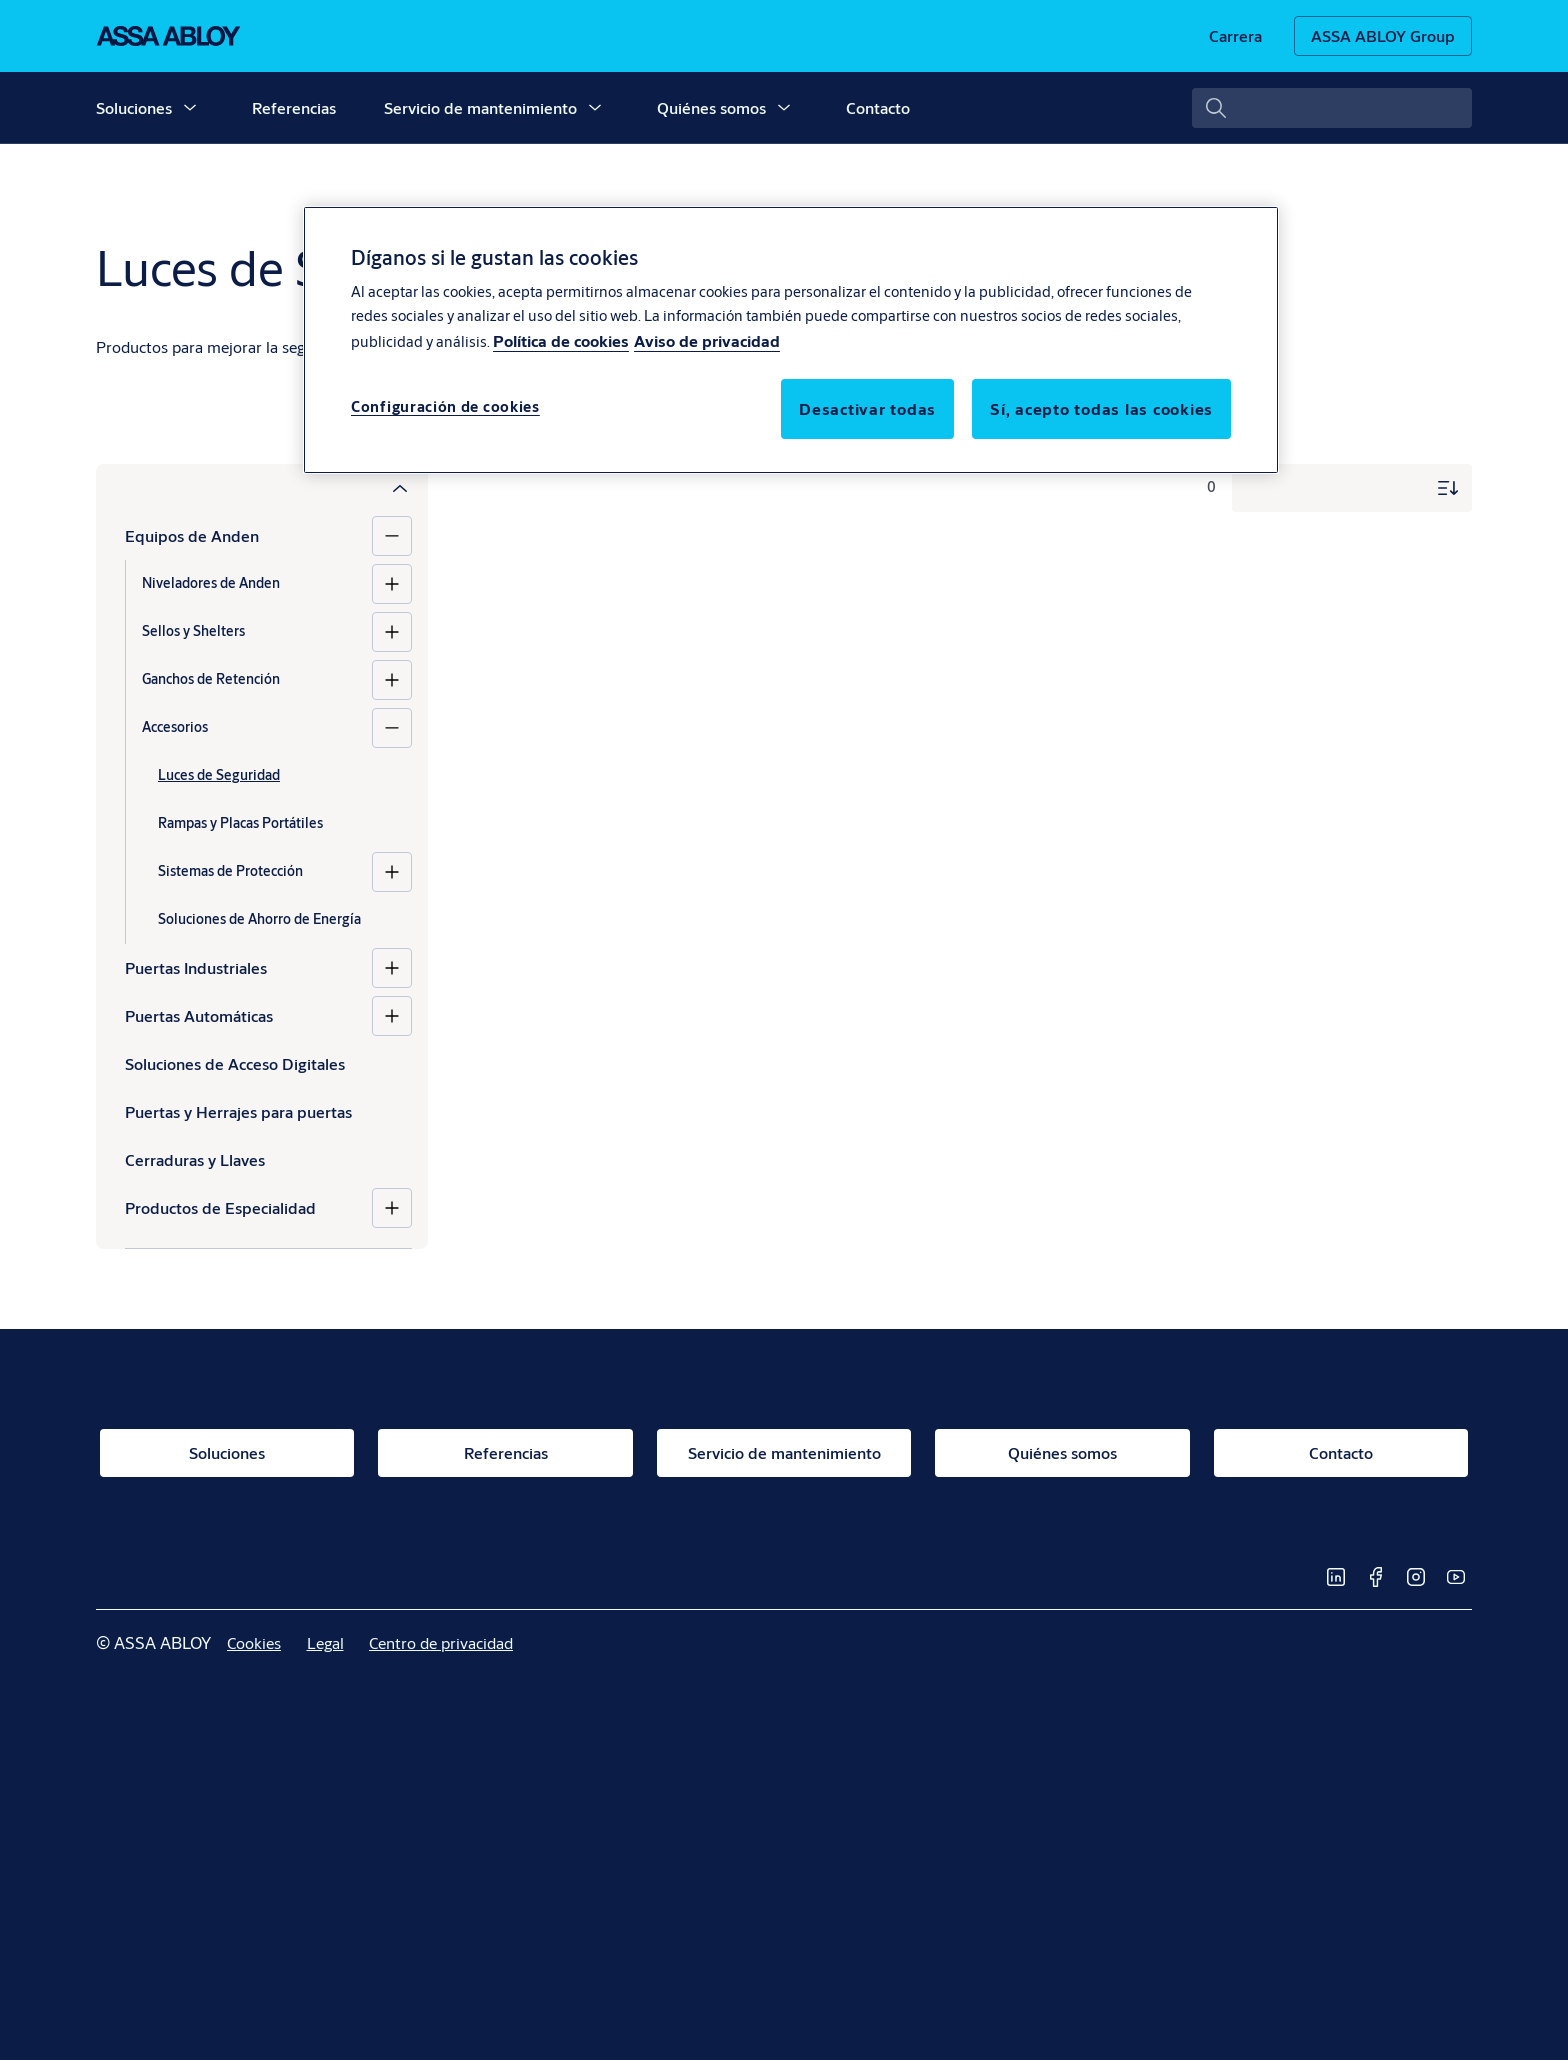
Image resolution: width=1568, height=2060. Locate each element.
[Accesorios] (392, 728)
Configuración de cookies (445, 406)
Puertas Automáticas (199, 1015)
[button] (190, 108)
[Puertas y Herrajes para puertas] (268, 1112)
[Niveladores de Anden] (392, 584)
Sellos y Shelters (193, 631)
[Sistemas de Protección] (392, 872)
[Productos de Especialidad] (392, 1208)
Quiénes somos (711, 107)
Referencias (294, 107)
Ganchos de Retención (211, 679)
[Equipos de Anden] (392, 536)
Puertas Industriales (196, 967)
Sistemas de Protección (230, 871)
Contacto (878, 107)
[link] (1235, 36)
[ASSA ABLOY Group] (1383, 36)
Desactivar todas (867, 408)
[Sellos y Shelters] (392, 632)
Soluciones (134, 107)
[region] (791, 340)
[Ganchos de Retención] (392, 680)
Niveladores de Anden (211, 583)
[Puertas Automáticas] (392, 1016)
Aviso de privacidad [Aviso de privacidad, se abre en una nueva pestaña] (707, 340)
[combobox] (1332, 108)
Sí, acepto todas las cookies (1101, 408)
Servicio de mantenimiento (480, 107)
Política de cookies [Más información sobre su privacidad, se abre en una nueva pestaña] (561, 340)
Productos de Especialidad (220, 1207)
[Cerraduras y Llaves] (268, 1160)
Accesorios (175, 727)
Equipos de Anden (192, 535)
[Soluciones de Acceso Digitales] (268, 1064)
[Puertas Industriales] (392, 968)
